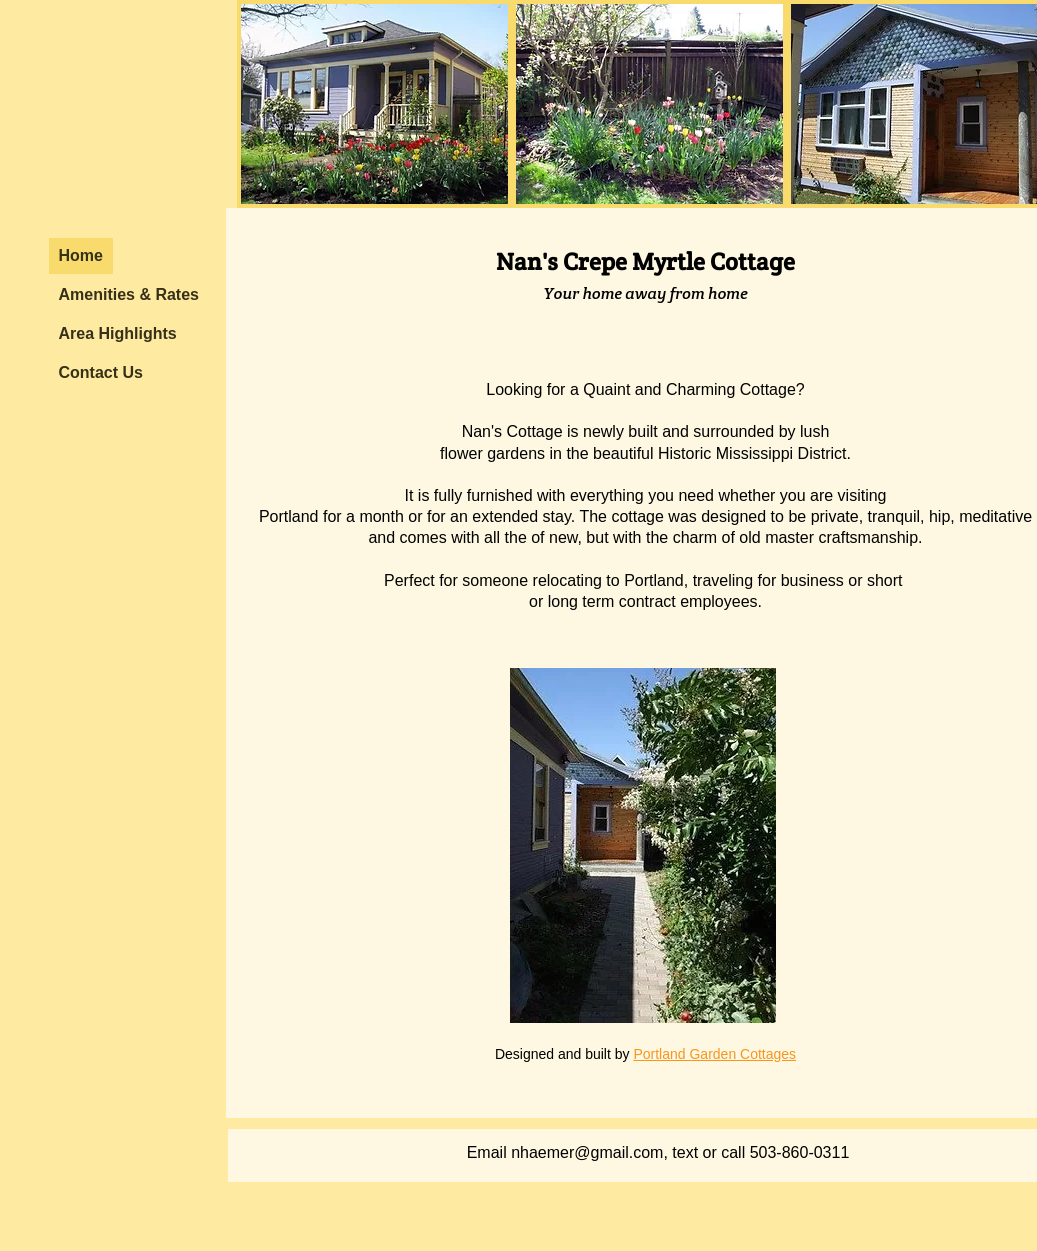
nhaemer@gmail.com (587, 1152)
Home (81, 255)
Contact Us (101, 372)
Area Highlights (118, 333)
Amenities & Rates (129, 294)
